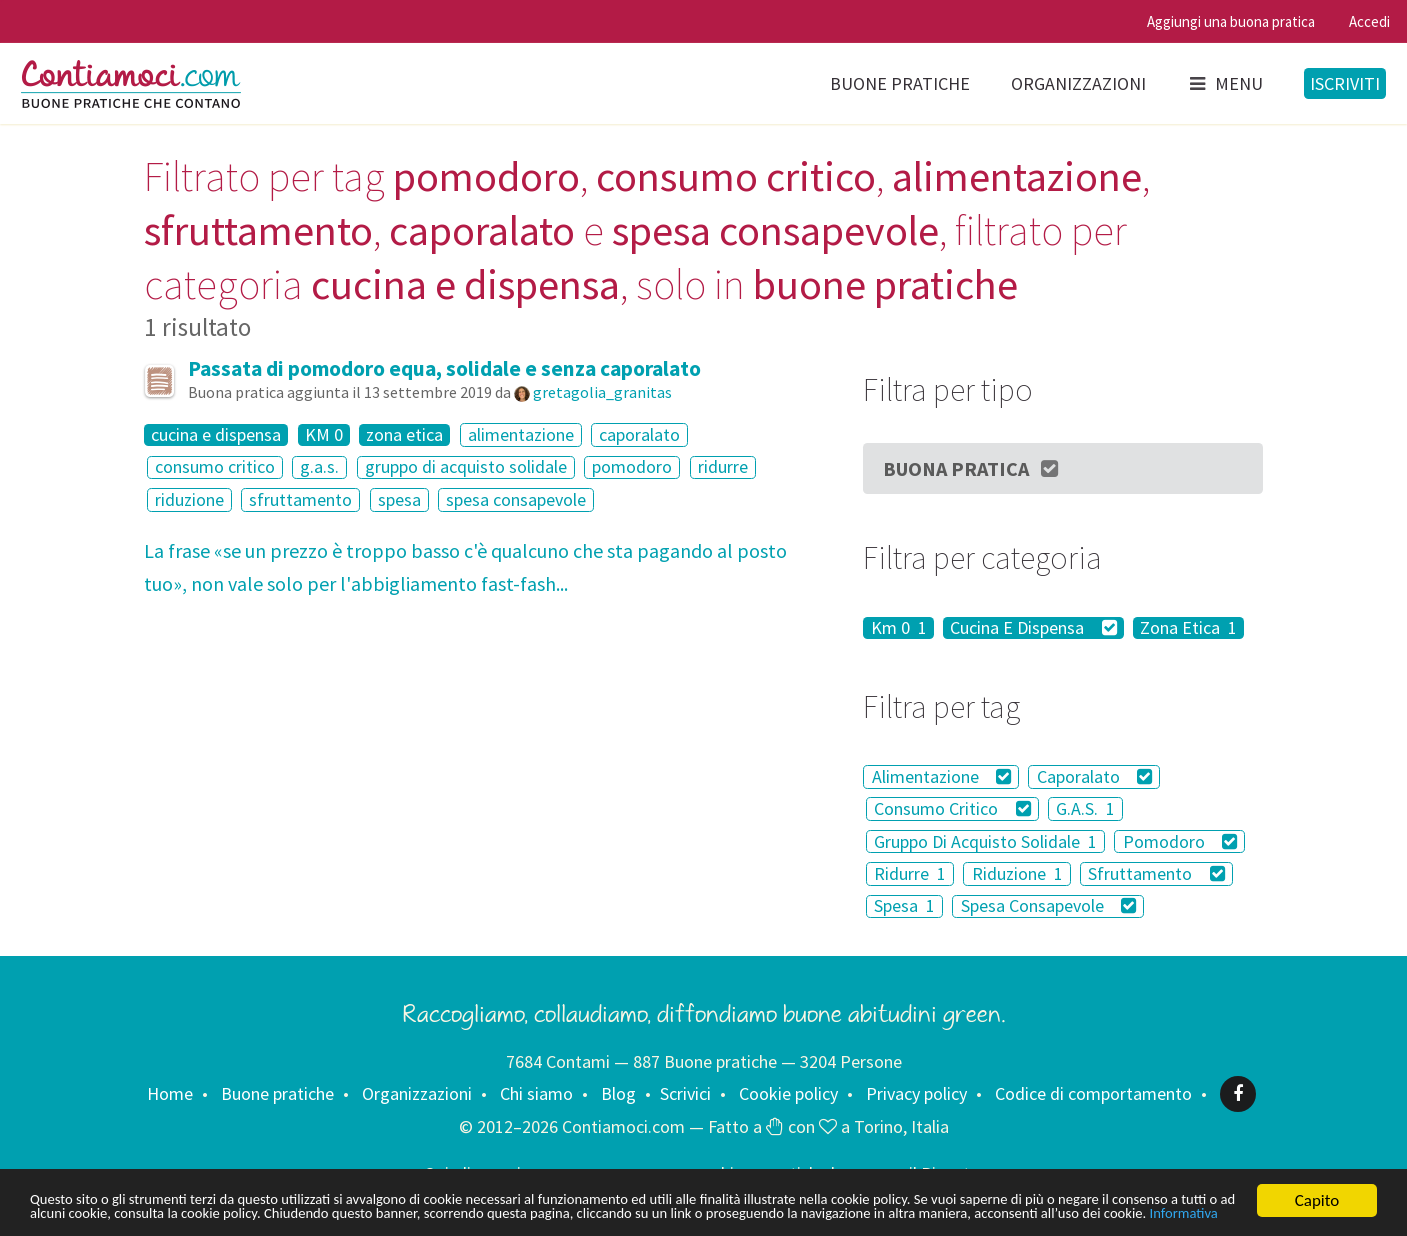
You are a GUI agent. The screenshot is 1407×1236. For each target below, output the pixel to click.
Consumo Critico (952, 808)
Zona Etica (1188, 628)
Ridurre (910, 873)
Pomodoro (1180, 841)
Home (170, 1093)
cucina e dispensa (216, 435)
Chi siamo (536, 1093)
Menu (1225, 83)
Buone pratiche (900, 83)
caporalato (639, 434)
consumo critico (215, 467)
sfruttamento (300, 499)
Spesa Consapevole (1049, 906)
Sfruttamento (1156, 873)
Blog (618, 1093)
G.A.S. (1085, 808)
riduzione (189, 499)
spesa (399, 499)
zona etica (404, 435)
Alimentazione (942, 776)
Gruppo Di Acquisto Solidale (985, 841)
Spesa (904, 906)
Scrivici (685, 1093)
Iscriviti (1345, 83)
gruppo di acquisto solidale (466, 467)
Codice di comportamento (1093, 1093)
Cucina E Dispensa (1033, 628)
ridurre (723, 467)
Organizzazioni (1078, 83)
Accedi (1369, 21)
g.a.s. (319, 467)
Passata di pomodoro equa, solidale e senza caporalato (444, 368)
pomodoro (632, 467)
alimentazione (521, 434)
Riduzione (1017, 873)
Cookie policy (788, 1093)
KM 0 (324, 435)
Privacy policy (916, 1093)
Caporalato (1095, 776)
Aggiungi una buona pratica (1231, 21)
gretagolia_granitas (602, 392)
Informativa (373, 1213)
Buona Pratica (972, 468)
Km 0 (899, 628)
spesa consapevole (516, 499)
